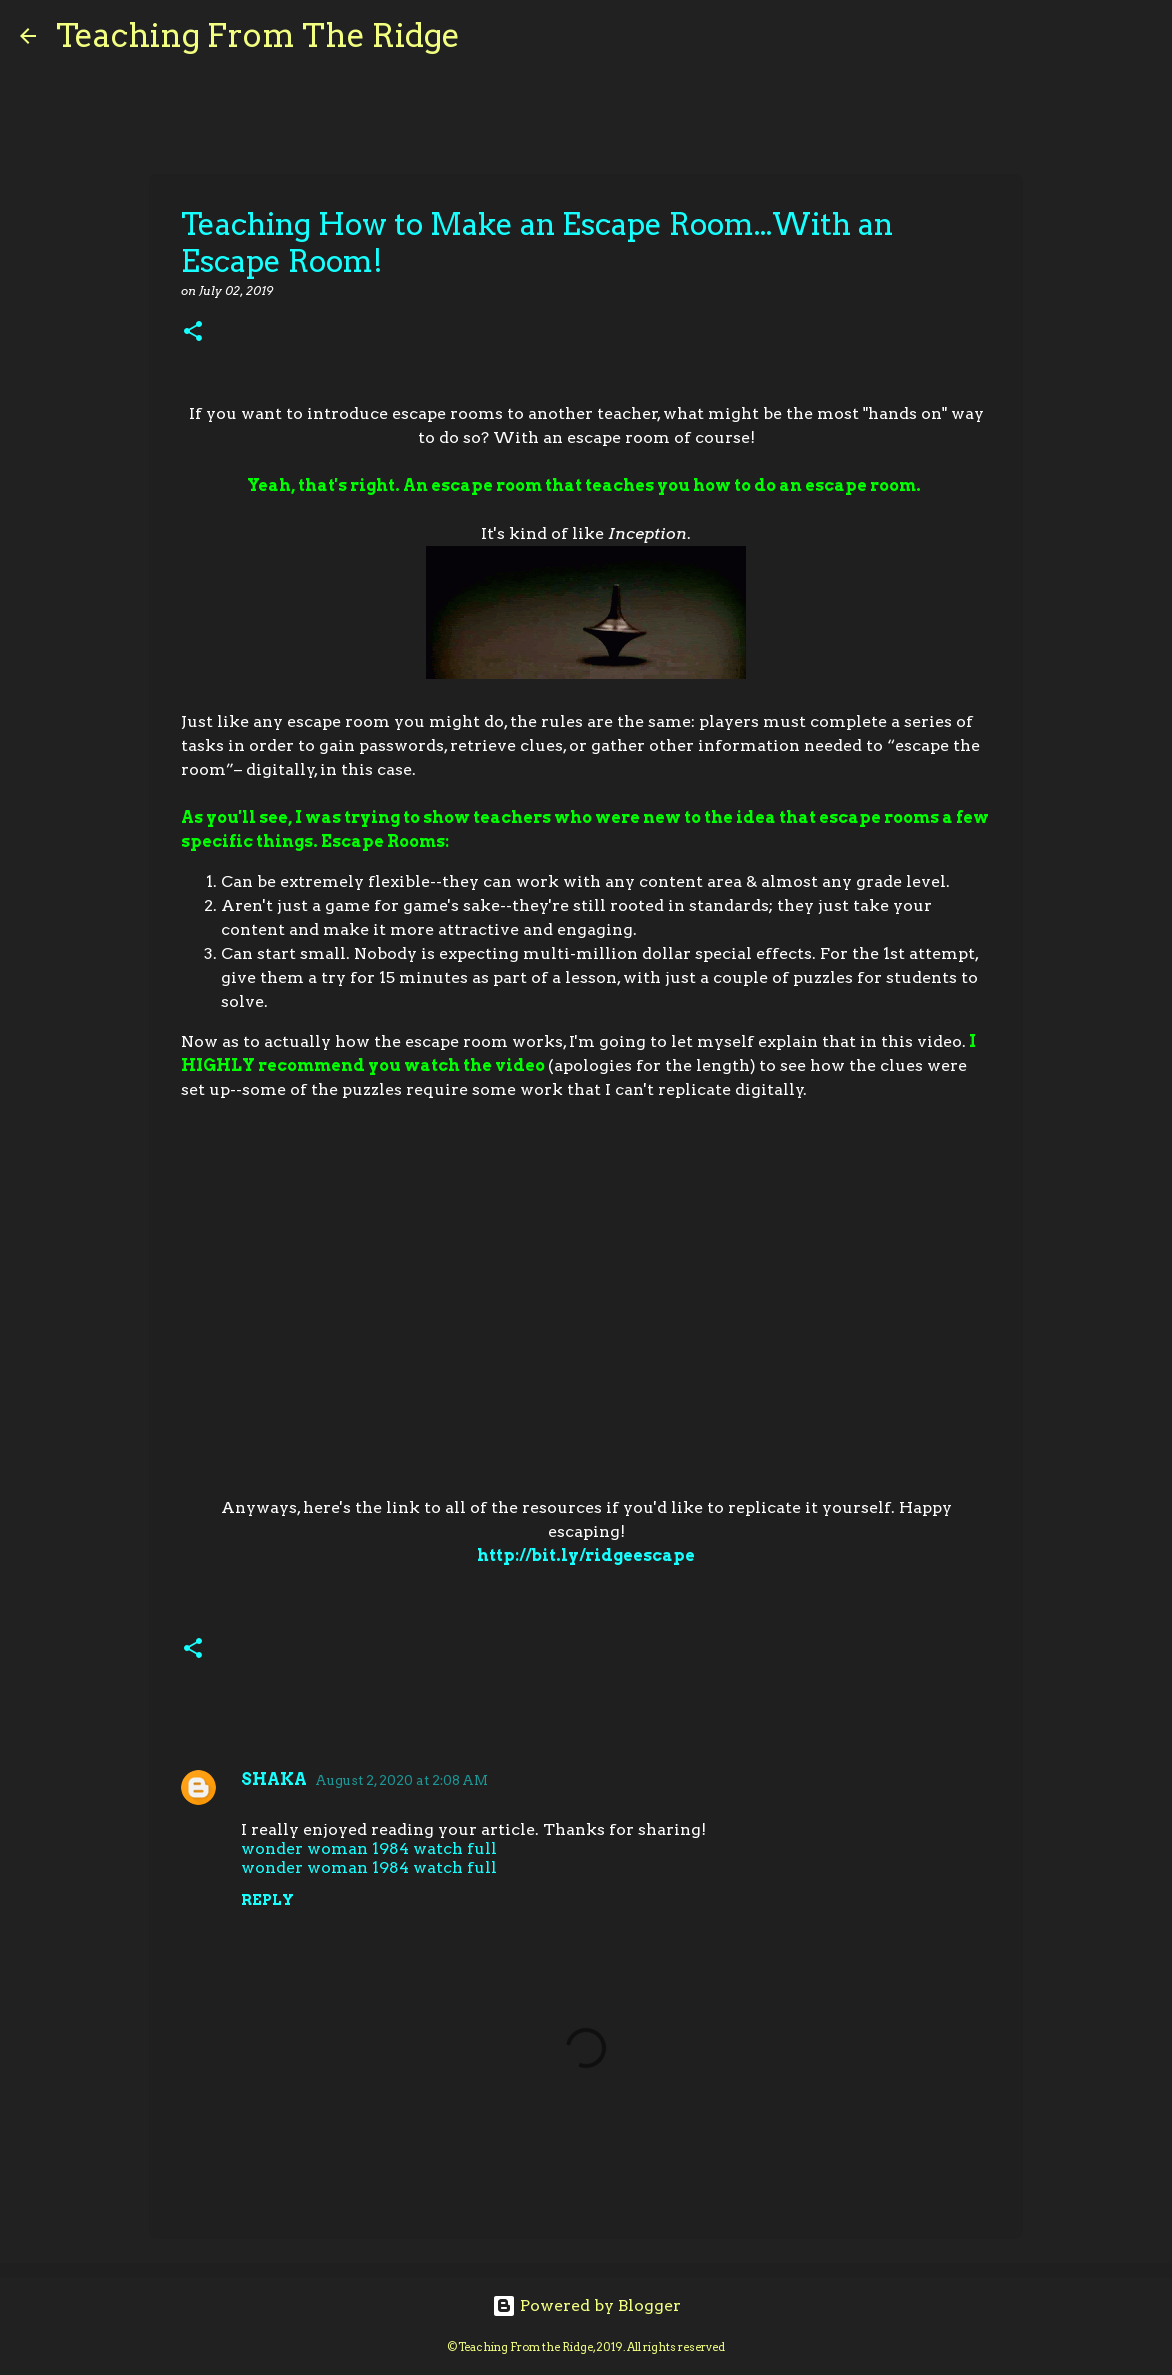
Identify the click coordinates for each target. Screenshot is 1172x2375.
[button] (193, 332)
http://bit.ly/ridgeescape (586, 1555)
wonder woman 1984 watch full (369, 1848)
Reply (267, 1900)
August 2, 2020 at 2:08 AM (401, 1780)
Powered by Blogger (586, 2305)
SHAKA (274, 1779)
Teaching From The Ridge (258, 35)
